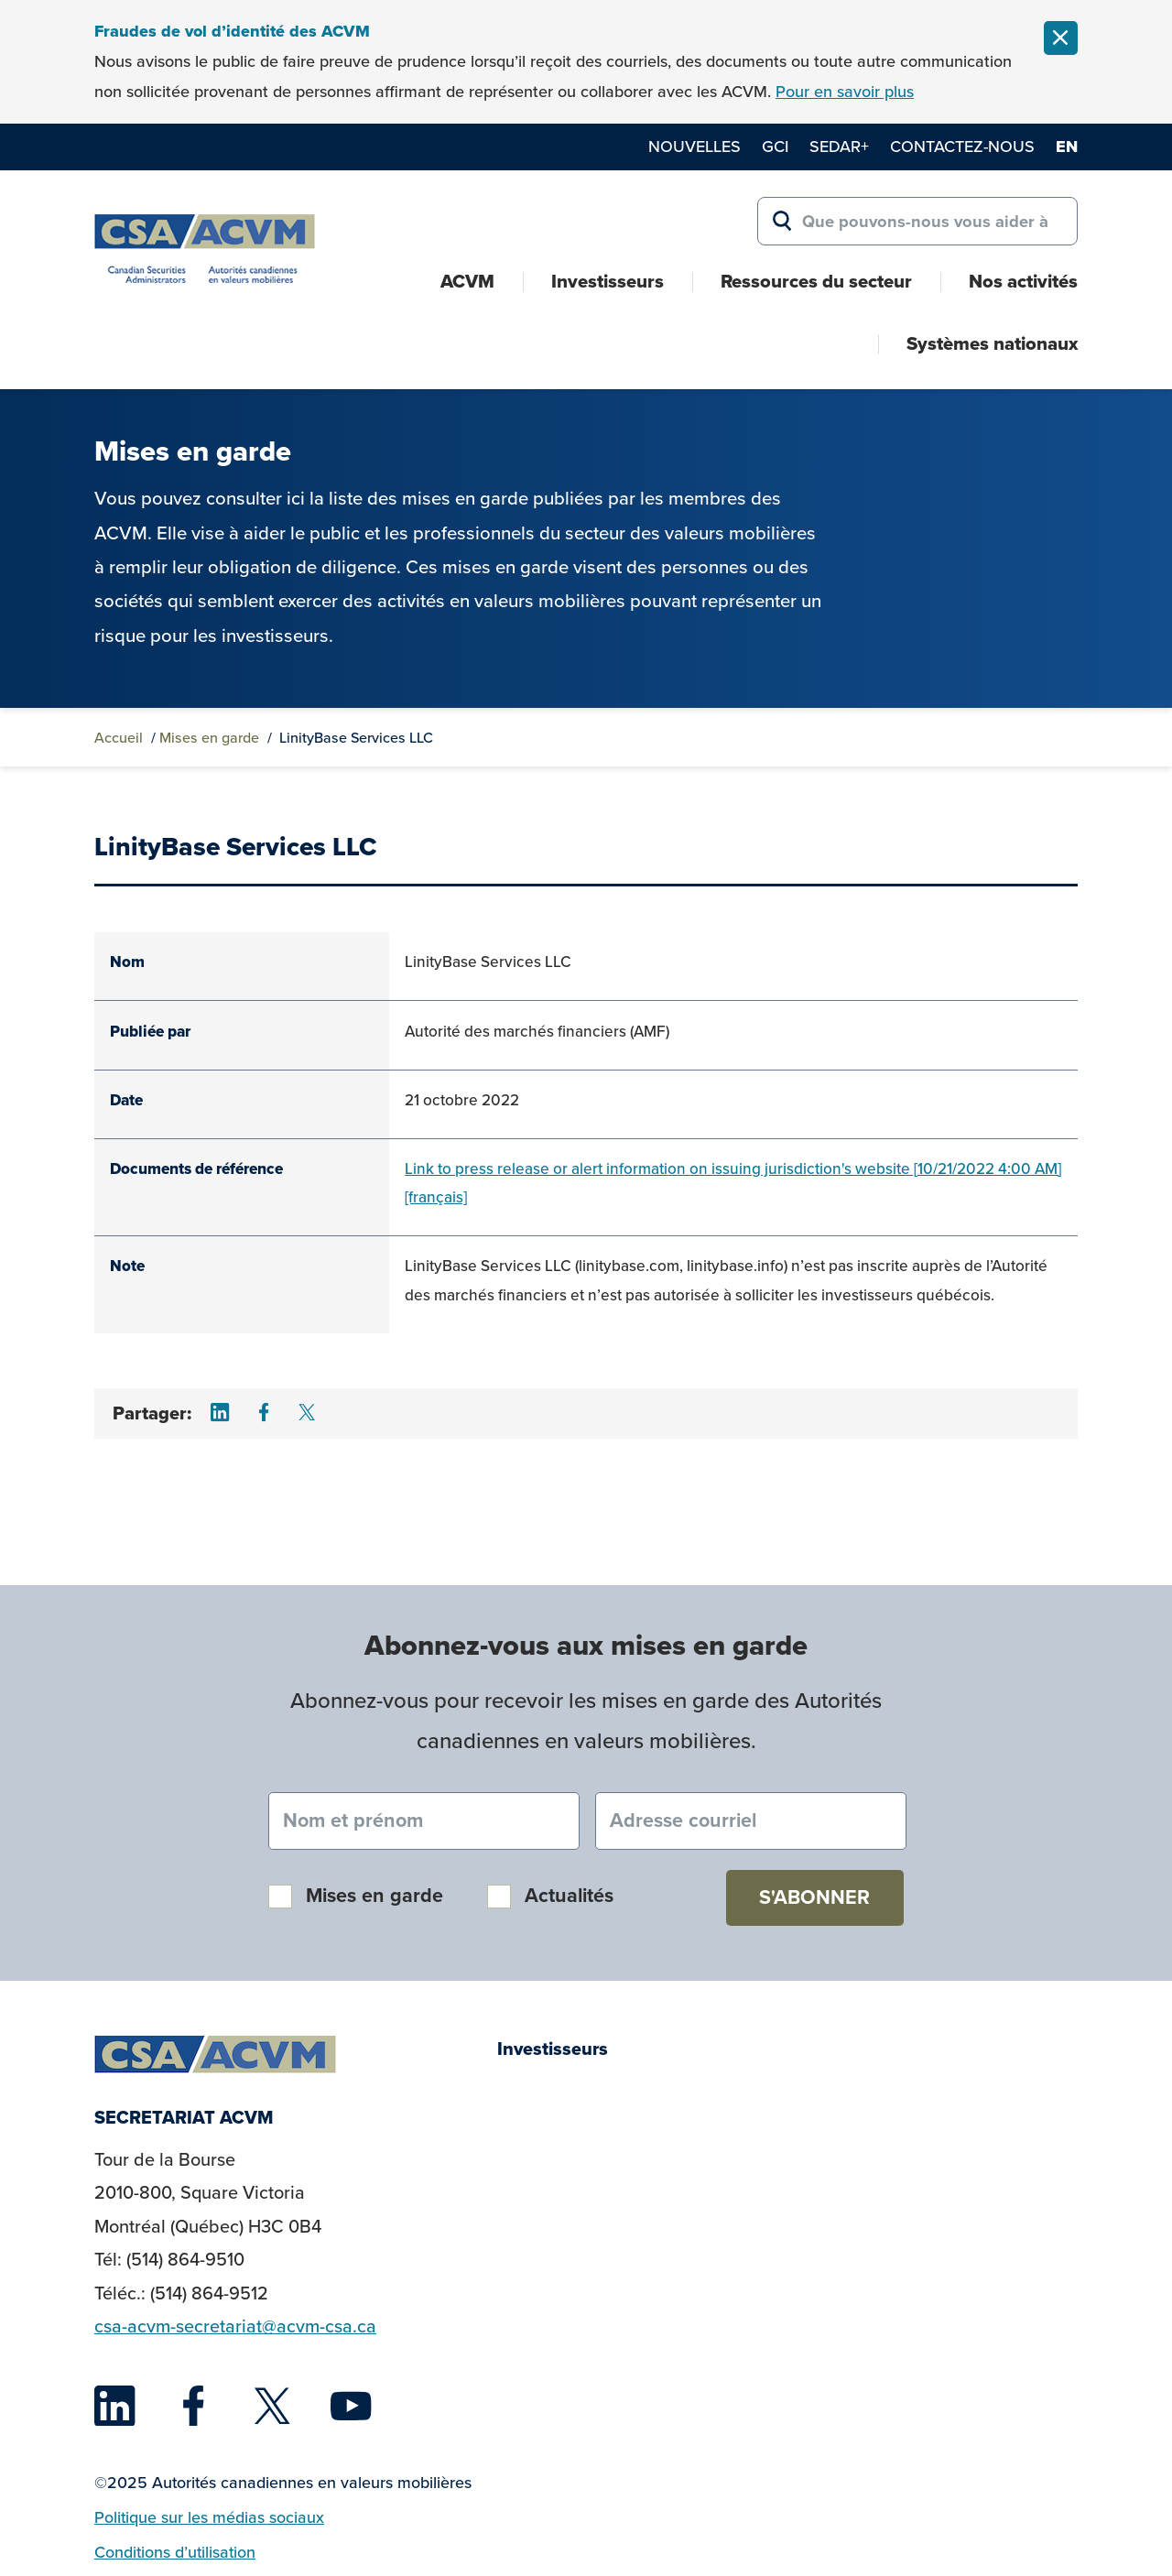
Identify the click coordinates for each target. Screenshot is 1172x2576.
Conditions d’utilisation (174, 2552)
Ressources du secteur (816, 281)
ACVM (467, 281)
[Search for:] (917, 221)
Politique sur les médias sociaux (209, 2517)
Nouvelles (694, 146)
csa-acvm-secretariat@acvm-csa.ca (235, 2326)
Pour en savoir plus (845, 91)
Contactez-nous (962, 146)
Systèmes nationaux (992, 343)
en (1067, 146)
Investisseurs (607, 281)
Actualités (569, 1895)
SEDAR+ (839, 146)
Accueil (118, 737)
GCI (775, 146)
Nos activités (1023, 281)
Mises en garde (209, 737)
